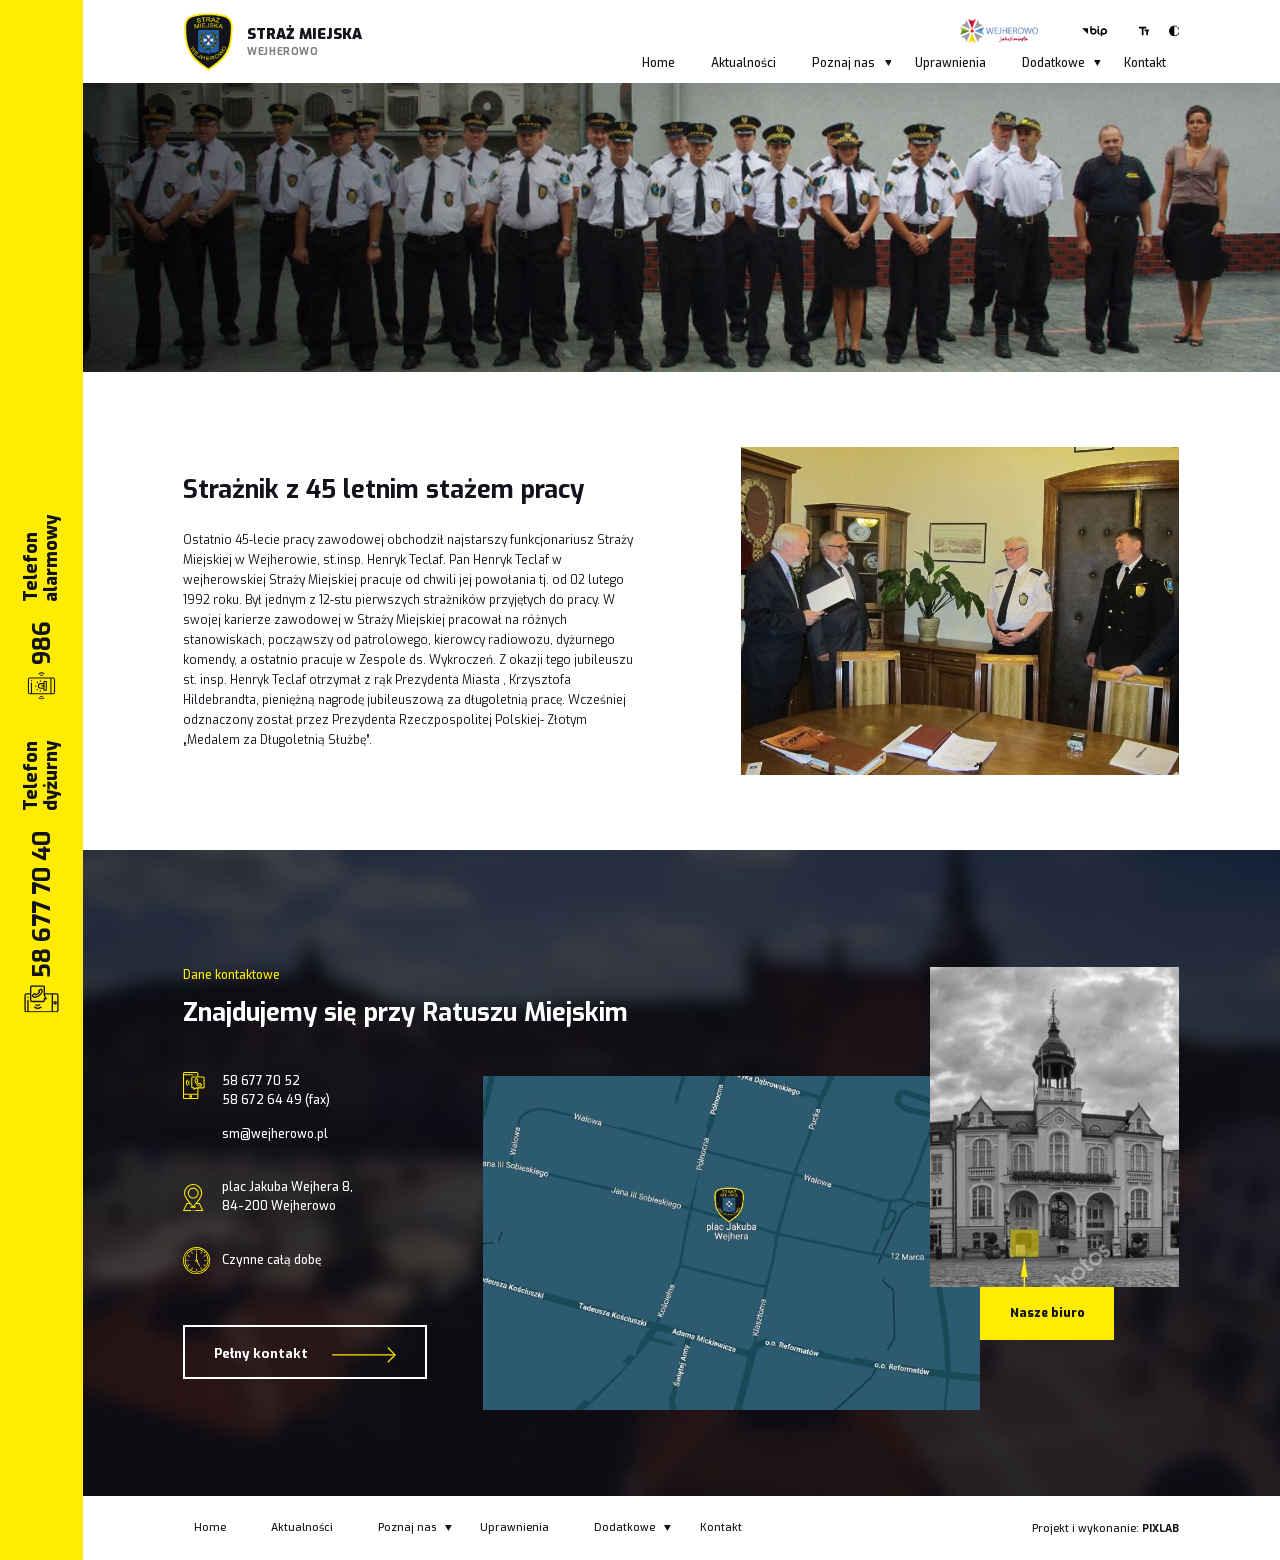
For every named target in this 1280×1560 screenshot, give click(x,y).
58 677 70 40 (42, 903)
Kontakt (1145, 63)
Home (658, 63)
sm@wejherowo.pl (275, 1134)
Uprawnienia (950, 63)
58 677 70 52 (261, 1081)
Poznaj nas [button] (851, 63)
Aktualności (743, 63)
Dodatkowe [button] (1061, 63)
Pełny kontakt (305, 1355)
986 (42, 642)
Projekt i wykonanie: (1105, 1528)
